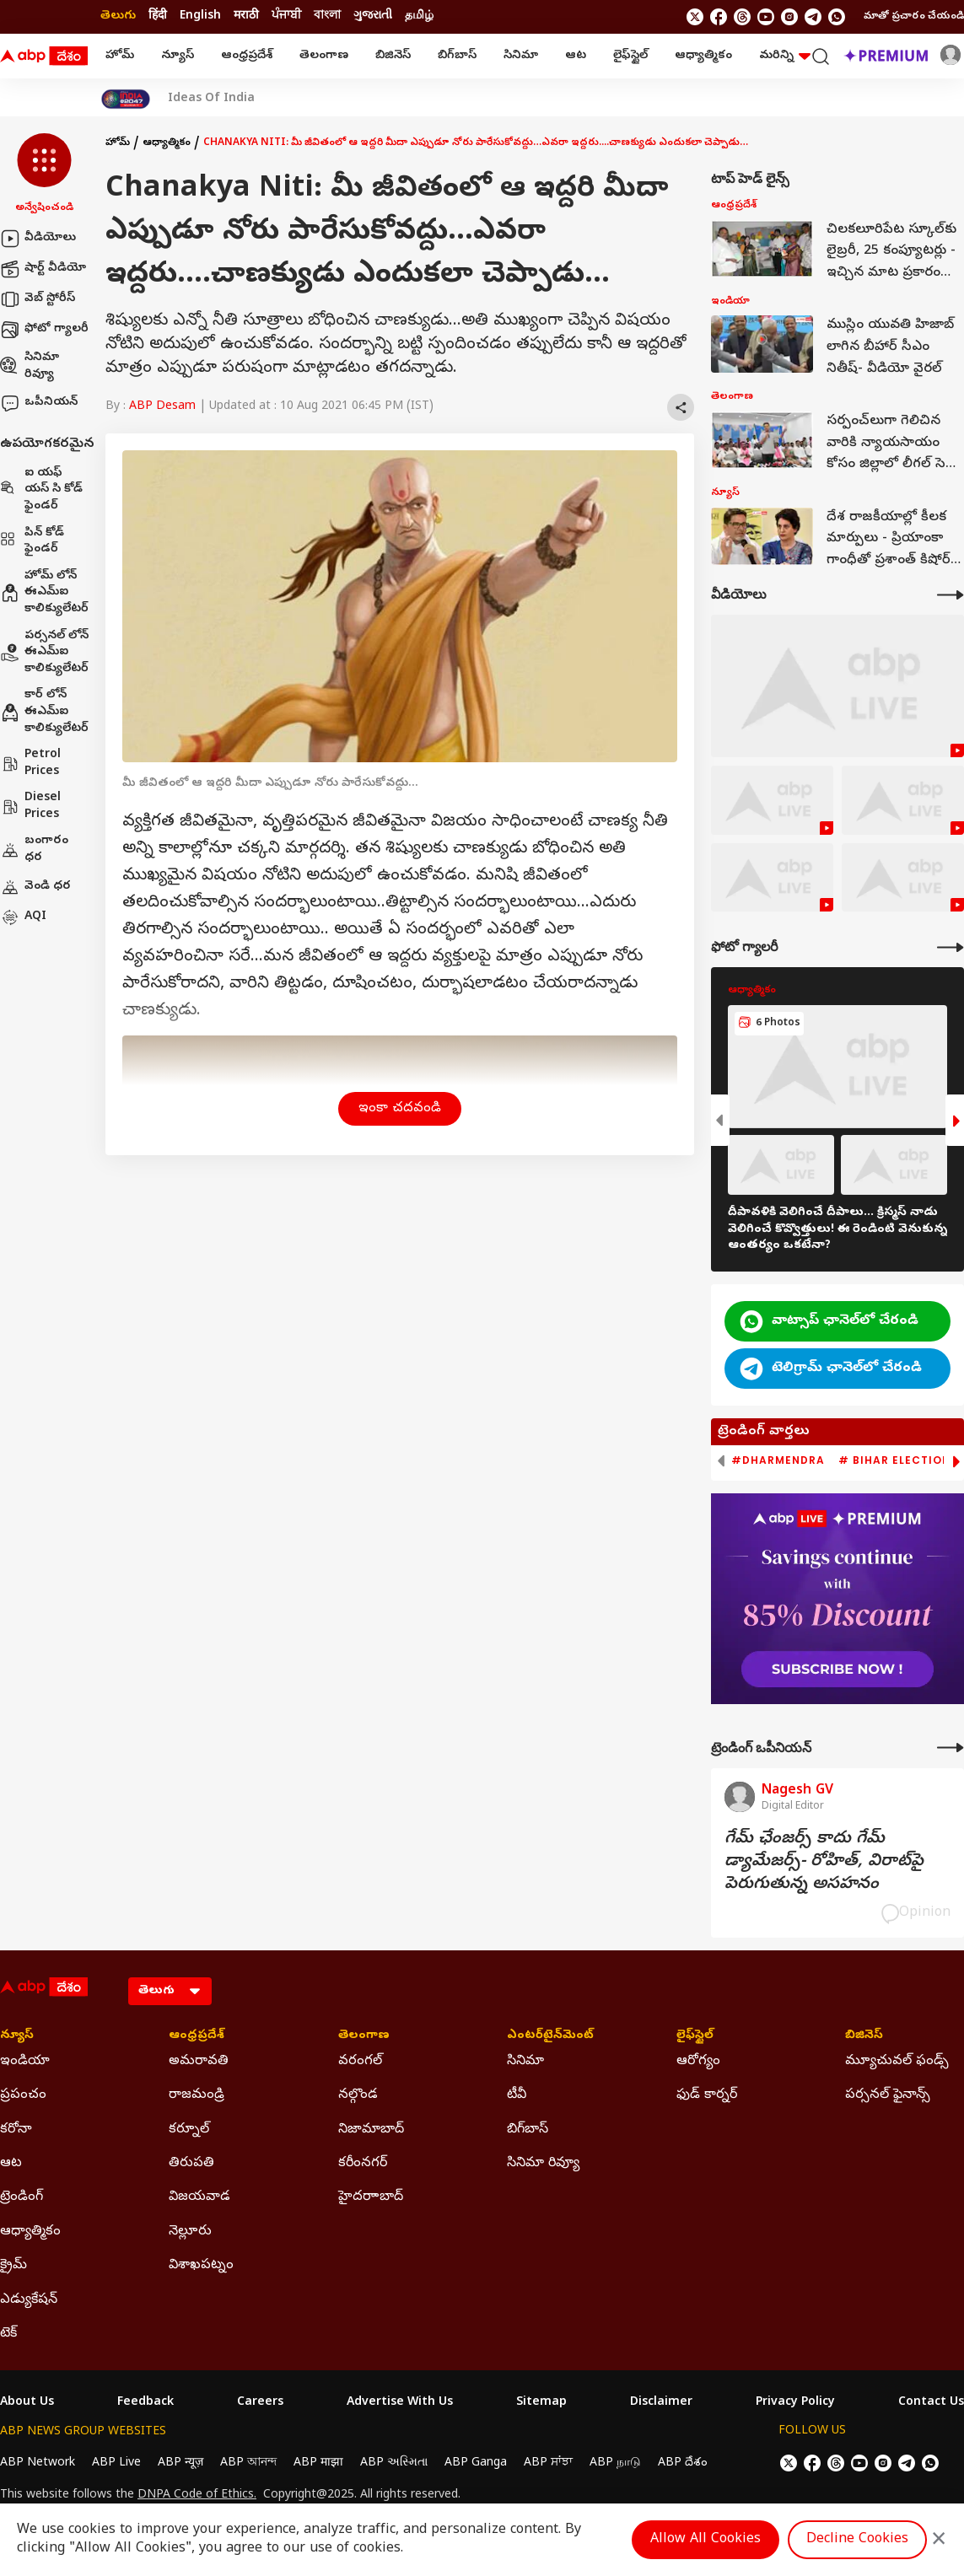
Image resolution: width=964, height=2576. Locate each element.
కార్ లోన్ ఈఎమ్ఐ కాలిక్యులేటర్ (44, 711)
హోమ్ (119, 56)
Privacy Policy (795, 2403)
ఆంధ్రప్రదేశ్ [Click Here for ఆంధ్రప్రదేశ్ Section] (196, 2036)
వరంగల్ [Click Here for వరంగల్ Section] (360, 2061)
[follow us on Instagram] (789, 17)
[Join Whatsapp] (837, 17)
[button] (44, 174)
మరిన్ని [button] (785, 56)
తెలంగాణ (323, 56)
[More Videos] (950, 595)
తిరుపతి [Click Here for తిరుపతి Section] (191, 2163)
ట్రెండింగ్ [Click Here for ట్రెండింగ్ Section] (21, 2197)
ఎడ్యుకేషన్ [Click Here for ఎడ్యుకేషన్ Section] (28, 2300)
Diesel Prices (30, 806)
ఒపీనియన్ (39, 403)
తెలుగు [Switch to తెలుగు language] (118, 16)
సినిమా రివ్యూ (29, 366)
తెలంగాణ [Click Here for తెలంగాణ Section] (364, 2036)
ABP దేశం (683, 2463)
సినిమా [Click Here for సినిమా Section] (525, 2061)
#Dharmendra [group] (778, 1460)
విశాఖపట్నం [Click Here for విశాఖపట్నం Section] (201, 2265)
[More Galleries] (950, 947)
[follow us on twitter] (695, 17)
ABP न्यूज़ (180, 2463)
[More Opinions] (950, 1747)
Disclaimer (661, 2403)
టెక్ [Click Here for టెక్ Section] (8, 2334)
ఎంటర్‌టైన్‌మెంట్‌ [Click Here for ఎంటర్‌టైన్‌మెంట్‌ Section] (550, 2036)
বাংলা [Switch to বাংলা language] (327, 16)
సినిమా (521, 56)
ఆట (575, 56)
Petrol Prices (30, 763)
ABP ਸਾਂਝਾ (548, 2463)
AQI (23, 917)
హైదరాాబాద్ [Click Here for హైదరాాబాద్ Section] (370, 2197)
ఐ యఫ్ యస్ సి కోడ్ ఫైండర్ (41, 489)
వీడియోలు (38, 239)
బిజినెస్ (393, 56)
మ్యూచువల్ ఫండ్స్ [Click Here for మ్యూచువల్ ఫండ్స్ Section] (897, 2061)
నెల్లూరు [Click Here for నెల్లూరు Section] (190, 2232)
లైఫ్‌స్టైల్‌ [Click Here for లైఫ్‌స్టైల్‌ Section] (695, 2036)
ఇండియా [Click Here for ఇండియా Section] (25, 2061)
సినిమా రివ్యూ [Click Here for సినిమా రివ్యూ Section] (543, 2163)
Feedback (145, 2403)
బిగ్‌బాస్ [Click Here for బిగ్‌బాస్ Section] (527, 2130)
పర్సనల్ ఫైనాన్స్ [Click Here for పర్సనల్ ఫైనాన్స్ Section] (887, 2095)
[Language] (170, 1991)
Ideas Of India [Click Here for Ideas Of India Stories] (211, 99)
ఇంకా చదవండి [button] (399, 1109)
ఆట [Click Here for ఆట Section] (11, 2163)
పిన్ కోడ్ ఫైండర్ (32, 541)
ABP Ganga (475, 2463)
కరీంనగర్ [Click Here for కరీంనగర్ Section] (362, 2163)
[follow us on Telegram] (813, 17)
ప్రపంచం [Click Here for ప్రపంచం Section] (23, 2095)
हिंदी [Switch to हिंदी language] (157, 16)
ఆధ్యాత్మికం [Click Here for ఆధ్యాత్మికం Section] (30, 2232)
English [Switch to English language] (200, 16)
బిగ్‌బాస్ (457, 56)
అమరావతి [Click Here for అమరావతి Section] (199, 2061)
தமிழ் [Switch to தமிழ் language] (419, 16)
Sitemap (541, 2403)
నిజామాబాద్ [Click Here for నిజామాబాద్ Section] (371, 2130)
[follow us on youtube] (766, 17)
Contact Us (931, 2403)
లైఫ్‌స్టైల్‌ (630, 56)
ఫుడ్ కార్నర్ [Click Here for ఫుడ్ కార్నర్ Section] (706, 2095)
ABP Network (37, 2463)
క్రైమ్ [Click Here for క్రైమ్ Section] (13, 2265)
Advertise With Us (400, 2403)
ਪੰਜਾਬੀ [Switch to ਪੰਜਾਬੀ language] (286, 16)
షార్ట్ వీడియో (43, 269)
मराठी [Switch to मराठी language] (246, 16)
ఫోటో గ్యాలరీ (44, 330)
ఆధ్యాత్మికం (703, 56)
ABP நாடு (615, 2463)
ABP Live (116, 2463)
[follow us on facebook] (718, 17)
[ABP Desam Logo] (44, 56)
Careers (260, 2403)
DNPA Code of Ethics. (196, 2496)
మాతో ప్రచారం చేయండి (914, 17)
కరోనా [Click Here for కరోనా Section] (16, 2130)
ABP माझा (318, 2463)
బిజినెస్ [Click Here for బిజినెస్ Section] (864, 2036)
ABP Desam (162, 407)
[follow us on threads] (742, 17)
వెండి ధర (35, 887)
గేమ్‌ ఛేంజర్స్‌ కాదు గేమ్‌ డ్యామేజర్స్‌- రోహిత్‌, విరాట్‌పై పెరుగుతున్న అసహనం (824, 1862)
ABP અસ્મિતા (394, 2463)
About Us (27, 2403)
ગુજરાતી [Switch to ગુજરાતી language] (372, 16)
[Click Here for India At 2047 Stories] (125, 99)
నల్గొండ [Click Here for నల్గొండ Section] (358, 2095)
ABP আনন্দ (248, 2463)
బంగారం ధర (34, 849)
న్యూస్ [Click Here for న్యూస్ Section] (17, 2036)
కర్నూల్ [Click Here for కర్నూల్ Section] (189, 2130)
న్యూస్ (177, 56)
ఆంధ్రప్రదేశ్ (246, 56)
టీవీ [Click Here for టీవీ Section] (516, 2095)
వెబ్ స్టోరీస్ (37, 299)
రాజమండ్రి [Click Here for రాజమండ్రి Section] (196, 2095)
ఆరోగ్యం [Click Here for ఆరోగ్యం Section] (698, 2061)
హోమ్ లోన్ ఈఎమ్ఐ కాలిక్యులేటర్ (44, 592)
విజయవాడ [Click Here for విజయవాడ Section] (199, 2197)
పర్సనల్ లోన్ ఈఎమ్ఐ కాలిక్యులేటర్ (44, 652)
